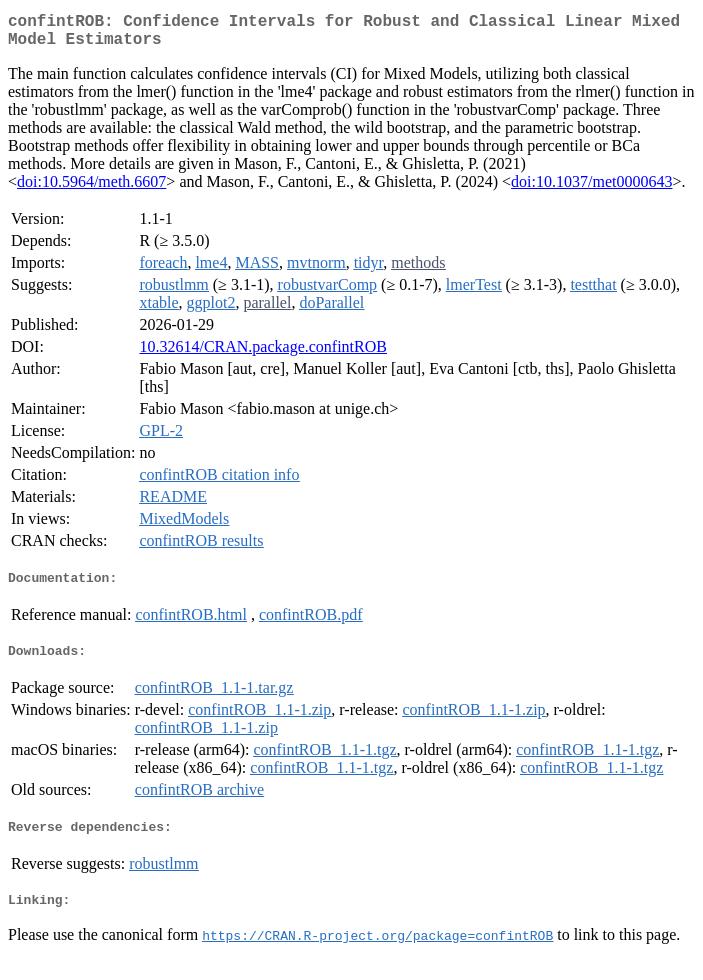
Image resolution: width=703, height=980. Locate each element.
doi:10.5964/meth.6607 (91, 189)
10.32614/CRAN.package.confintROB (263, 354)
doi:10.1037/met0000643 (591, 189)
